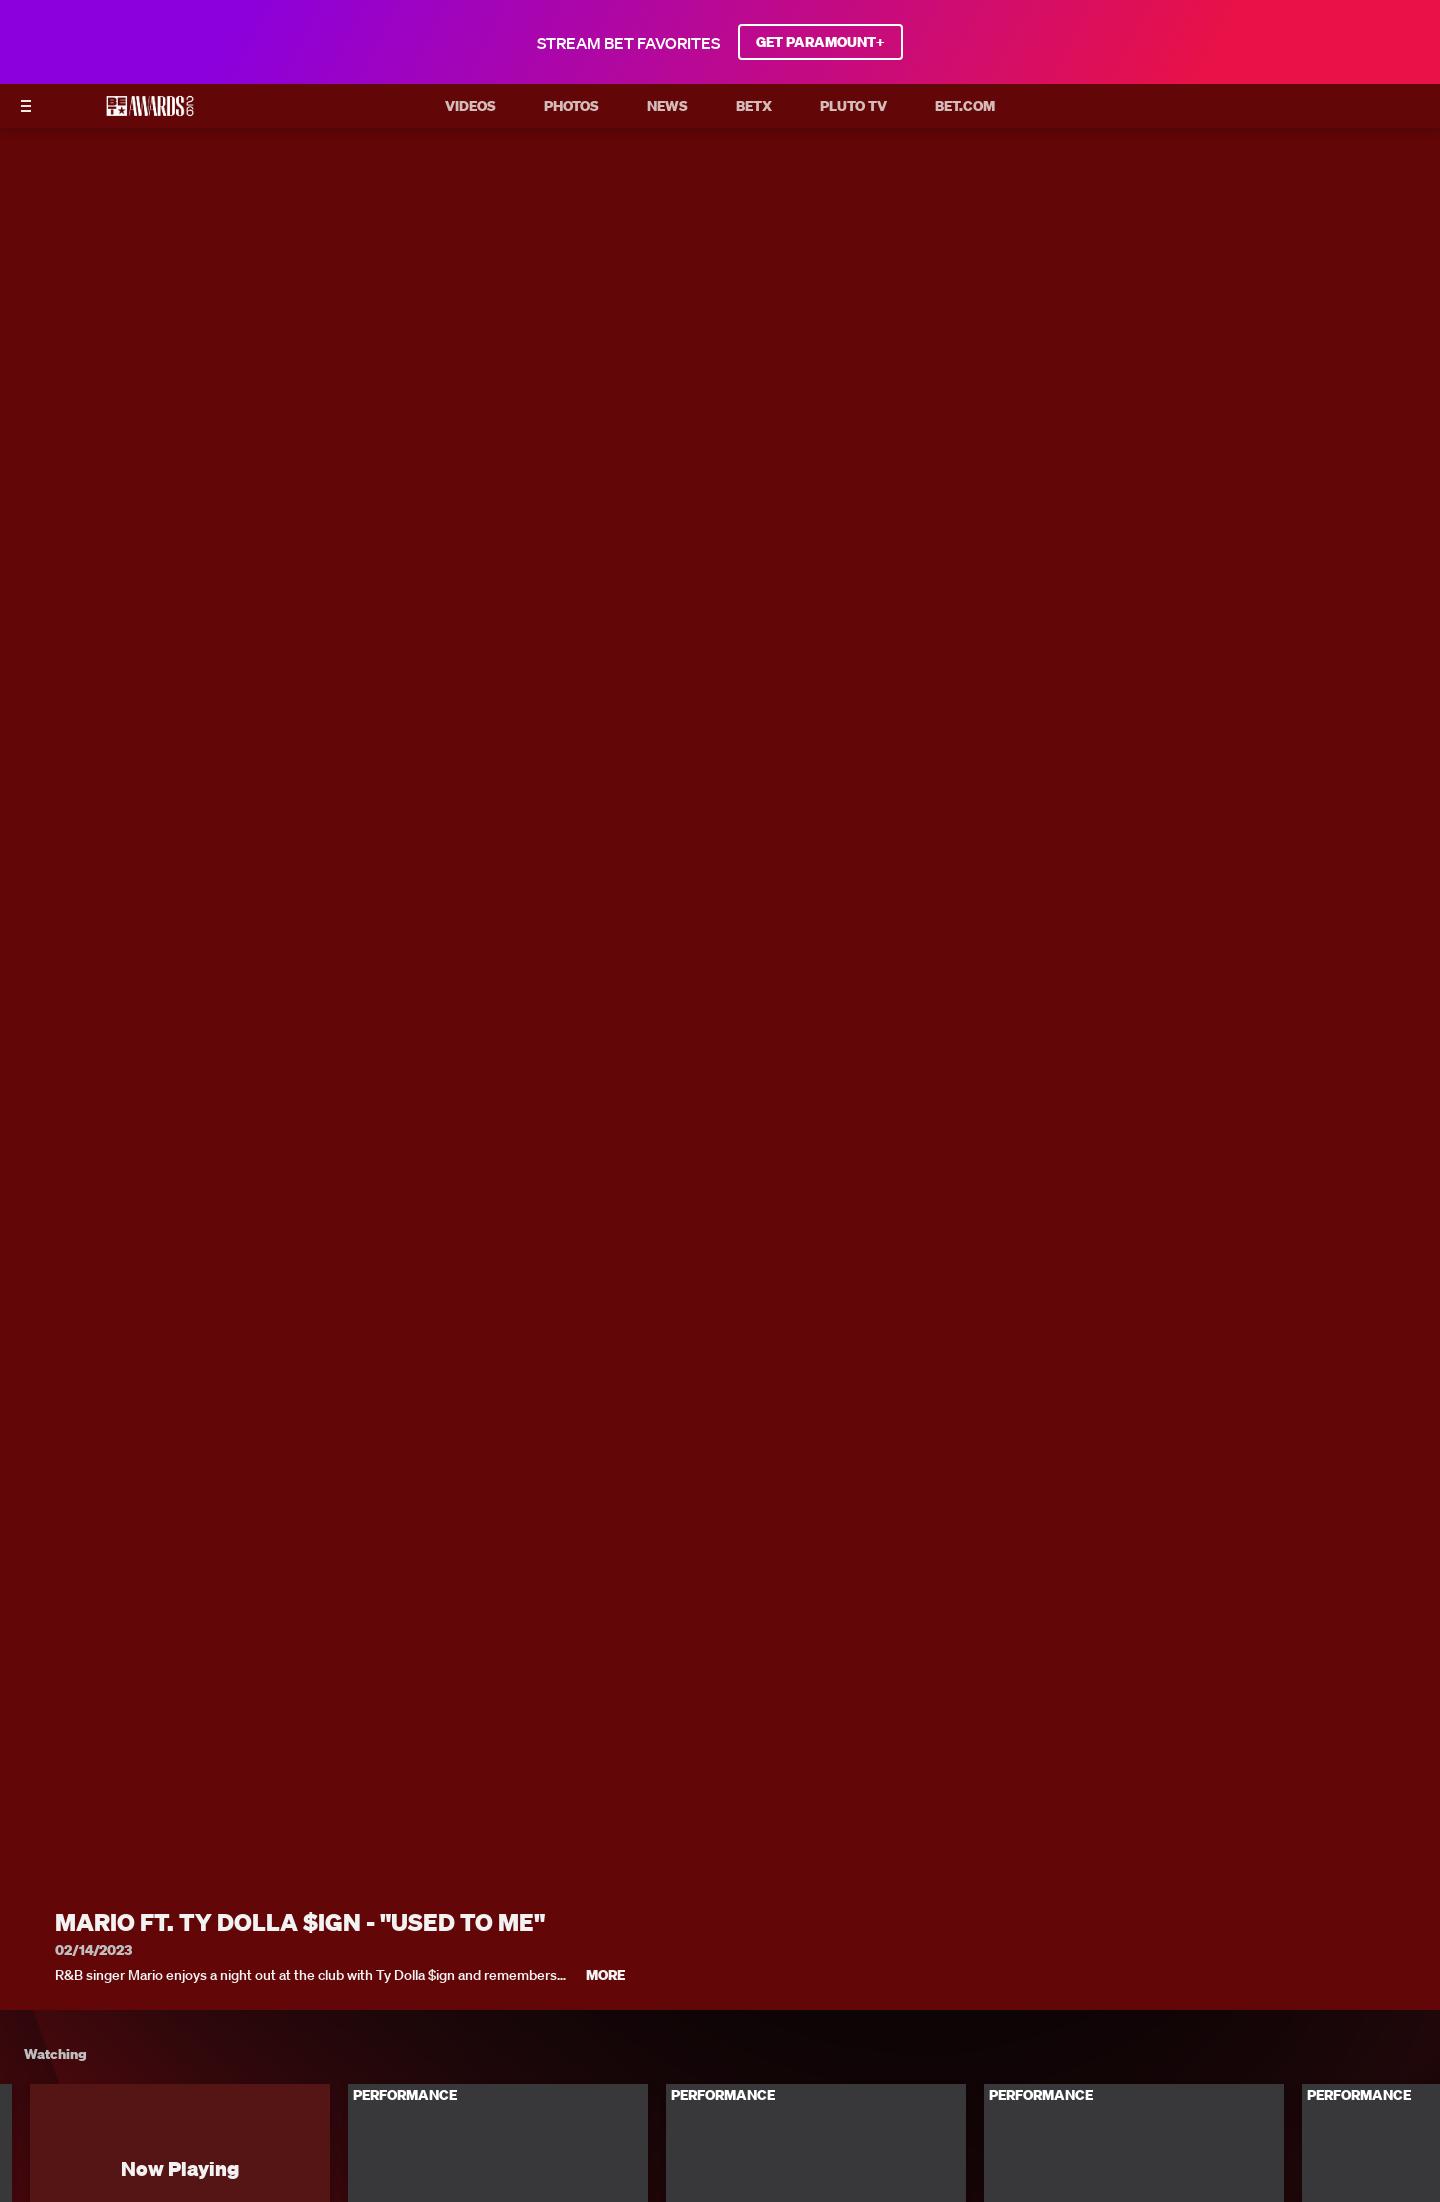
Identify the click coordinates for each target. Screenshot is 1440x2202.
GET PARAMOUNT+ (820, 42)
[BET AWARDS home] (150, 112)
